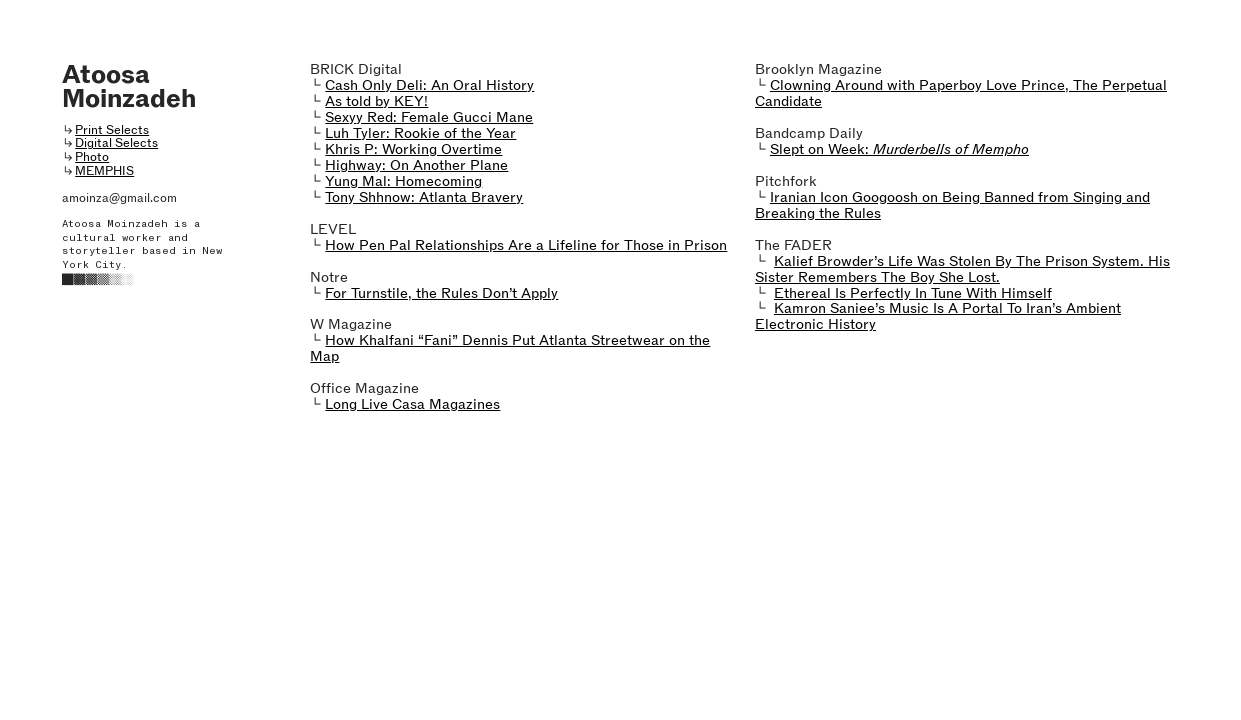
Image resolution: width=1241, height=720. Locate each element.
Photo (92, 156)
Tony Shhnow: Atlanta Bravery (424, 197)
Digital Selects (116, 142)
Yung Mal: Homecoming (403, 181)
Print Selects (112, 129)
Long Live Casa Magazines (412, 404)
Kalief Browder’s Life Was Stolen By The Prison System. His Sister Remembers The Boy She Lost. (962, 269)
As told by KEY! (376, 101)
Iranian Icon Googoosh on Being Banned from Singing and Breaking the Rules (952, 205)
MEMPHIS (104, 170)
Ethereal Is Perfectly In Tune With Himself (913, 293)
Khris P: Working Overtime (413, 149)
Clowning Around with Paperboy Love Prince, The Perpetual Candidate (961, 93)
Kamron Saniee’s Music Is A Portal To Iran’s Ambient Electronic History (938, 316)
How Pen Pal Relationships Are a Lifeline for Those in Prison (526, 245)
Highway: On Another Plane (416, 165)
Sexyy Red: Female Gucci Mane (429, 117)
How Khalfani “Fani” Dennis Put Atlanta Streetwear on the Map (510, 348)
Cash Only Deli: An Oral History (429, 85)
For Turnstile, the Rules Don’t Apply (441, 293)
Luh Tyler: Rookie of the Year (420, 133)
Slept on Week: (899, 149)
